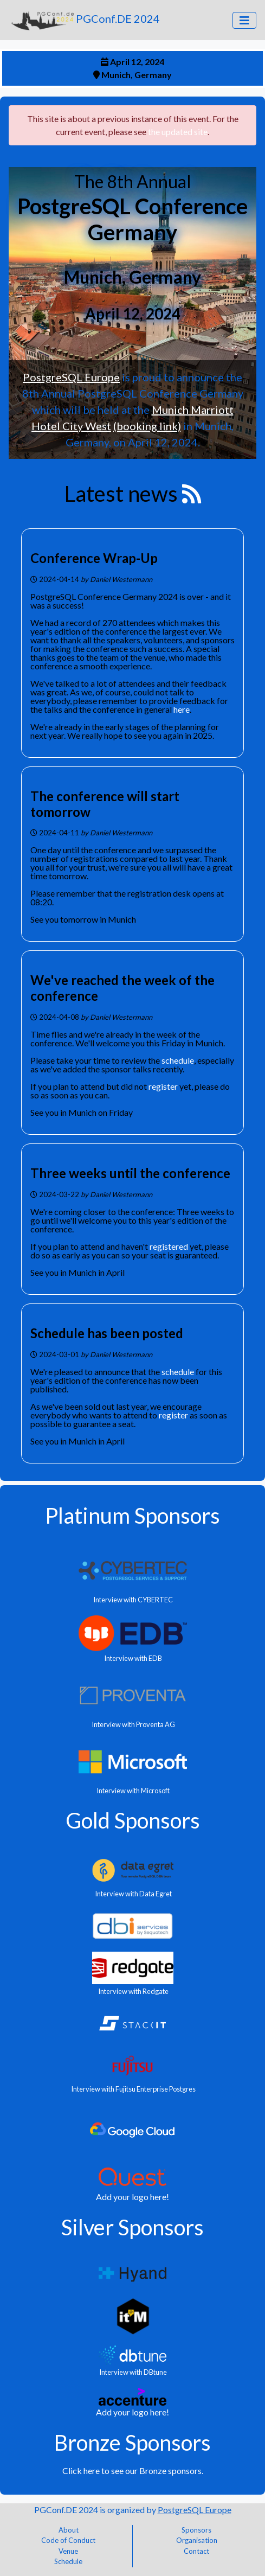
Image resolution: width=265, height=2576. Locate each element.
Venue (68, 2551)
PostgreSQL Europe (71, 376)
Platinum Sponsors (132, 1516)
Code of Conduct (68, 2540)
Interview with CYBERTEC (132, 1599)
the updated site (178, 131)
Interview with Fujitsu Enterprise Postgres (133, 2089)
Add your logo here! (132, 2196)
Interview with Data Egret (133, 1893)
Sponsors (196, 2530)
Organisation (196, 2540)
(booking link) (147, 425)
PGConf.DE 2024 (84, 20)
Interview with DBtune (132, 2372)
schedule (177, 1060)
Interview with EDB (132, 1658)
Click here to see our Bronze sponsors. (132, 2470)
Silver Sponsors (132, 2227)
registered (169, 1246)
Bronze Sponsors (132, 2443)
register (163, 1086)
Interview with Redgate (133, 1991)
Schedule (68, 2561)
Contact (196, 2551)
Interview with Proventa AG (133, 1724)
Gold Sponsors (133, 1820)
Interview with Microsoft (132, 1790)
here (181, 709)
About (69, 2530)
